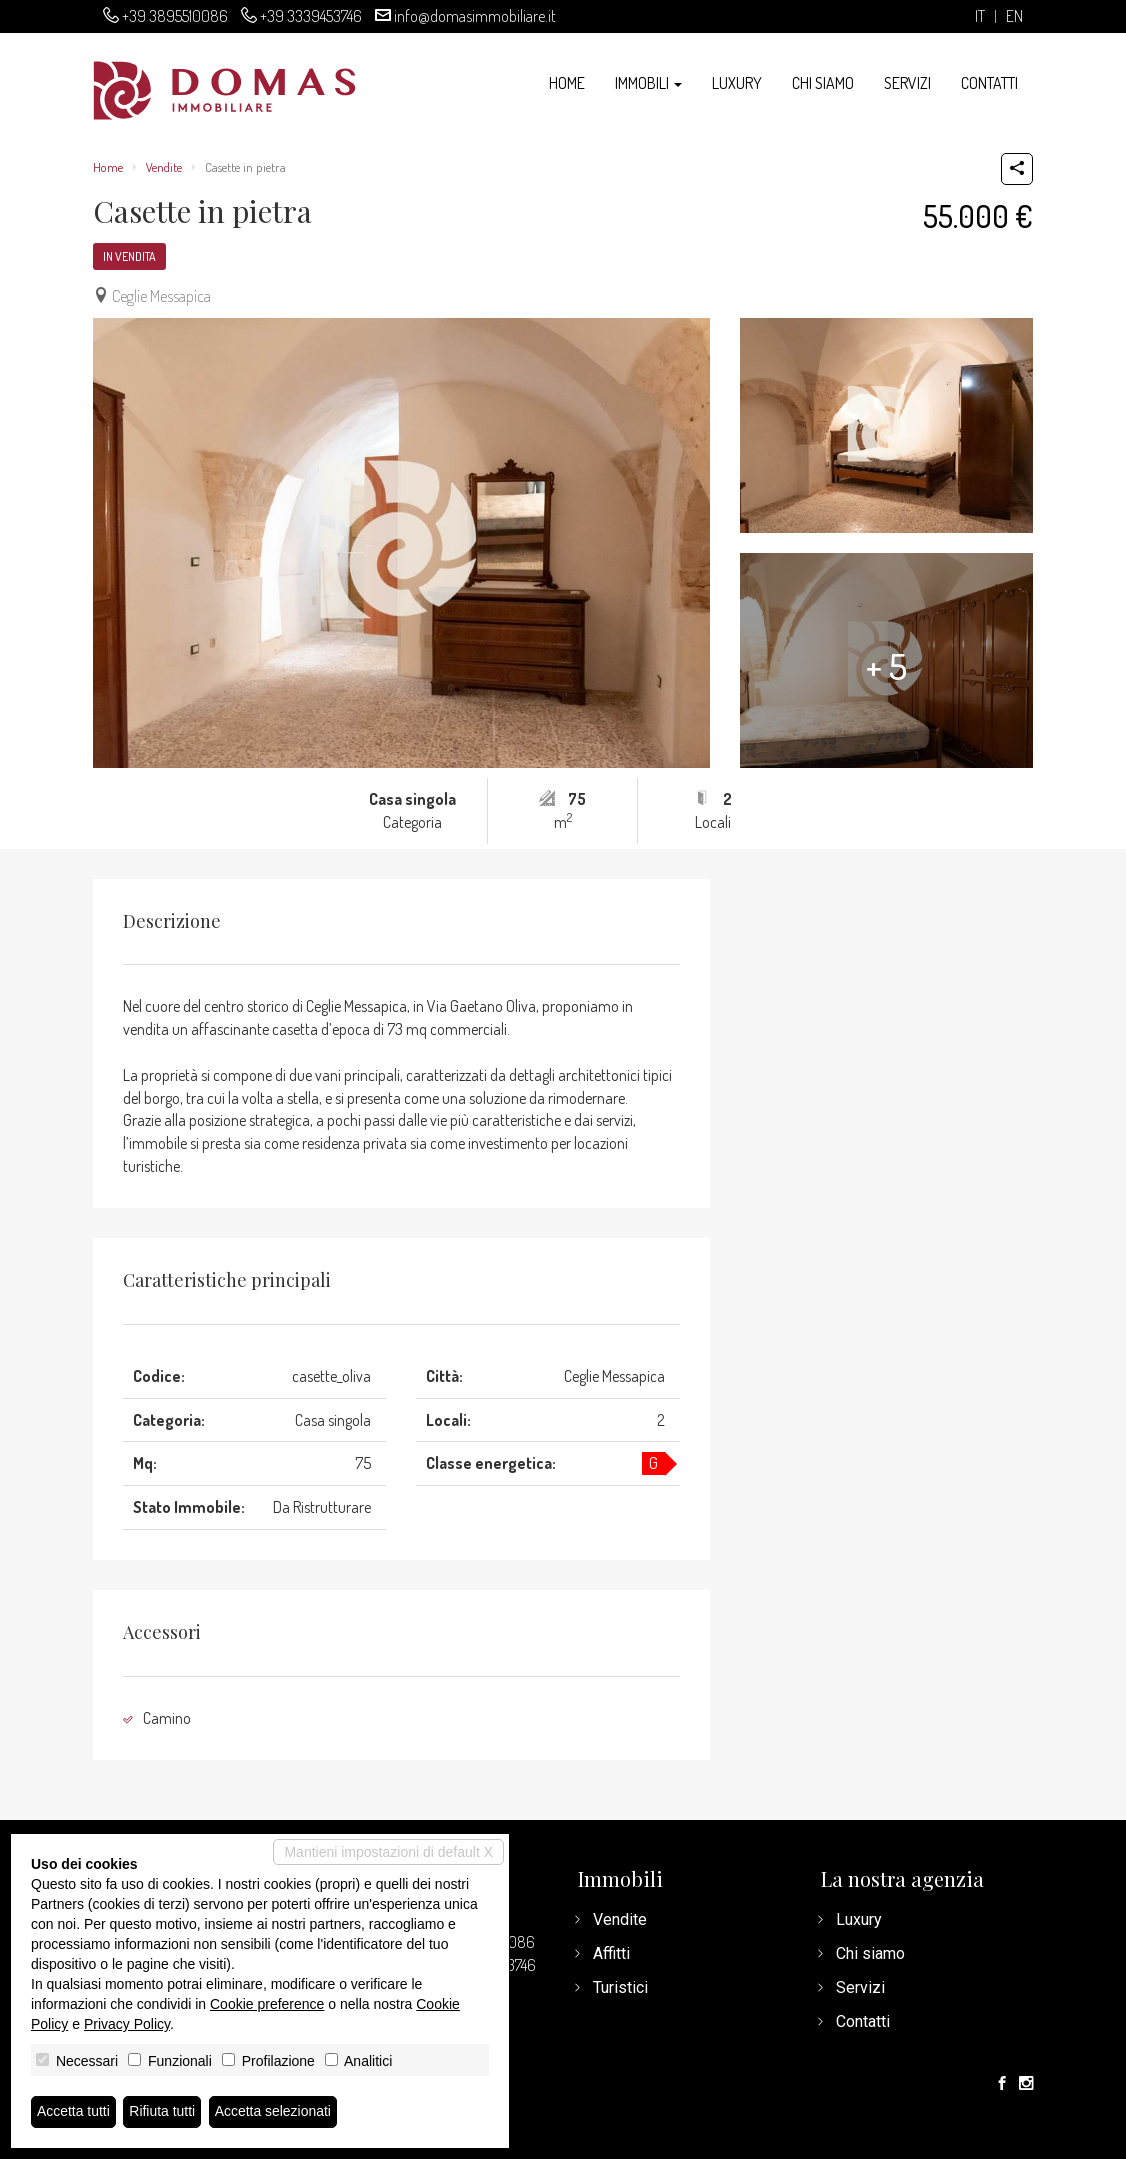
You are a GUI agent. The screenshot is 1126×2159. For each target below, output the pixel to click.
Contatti (989, 83)
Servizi (907, 83)
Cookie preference (267, 2004)
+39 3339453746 (311, 16)
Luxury (737, 83)
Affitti (611, 1953)
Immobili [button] (648, 83)
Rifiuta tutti (163, 2112)
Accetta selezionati (273, 2112)
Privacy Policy (127, 2024)
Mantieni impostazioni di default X (388, 1852)
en (1014, 16)
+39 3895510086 (175, 16)
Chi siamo (823, 83)
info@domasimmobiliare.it (475, 16)
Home (567, 83)
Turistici (620, 1987)
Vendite (164, 167)
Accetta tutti (73, 2112)
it (980, 16)
